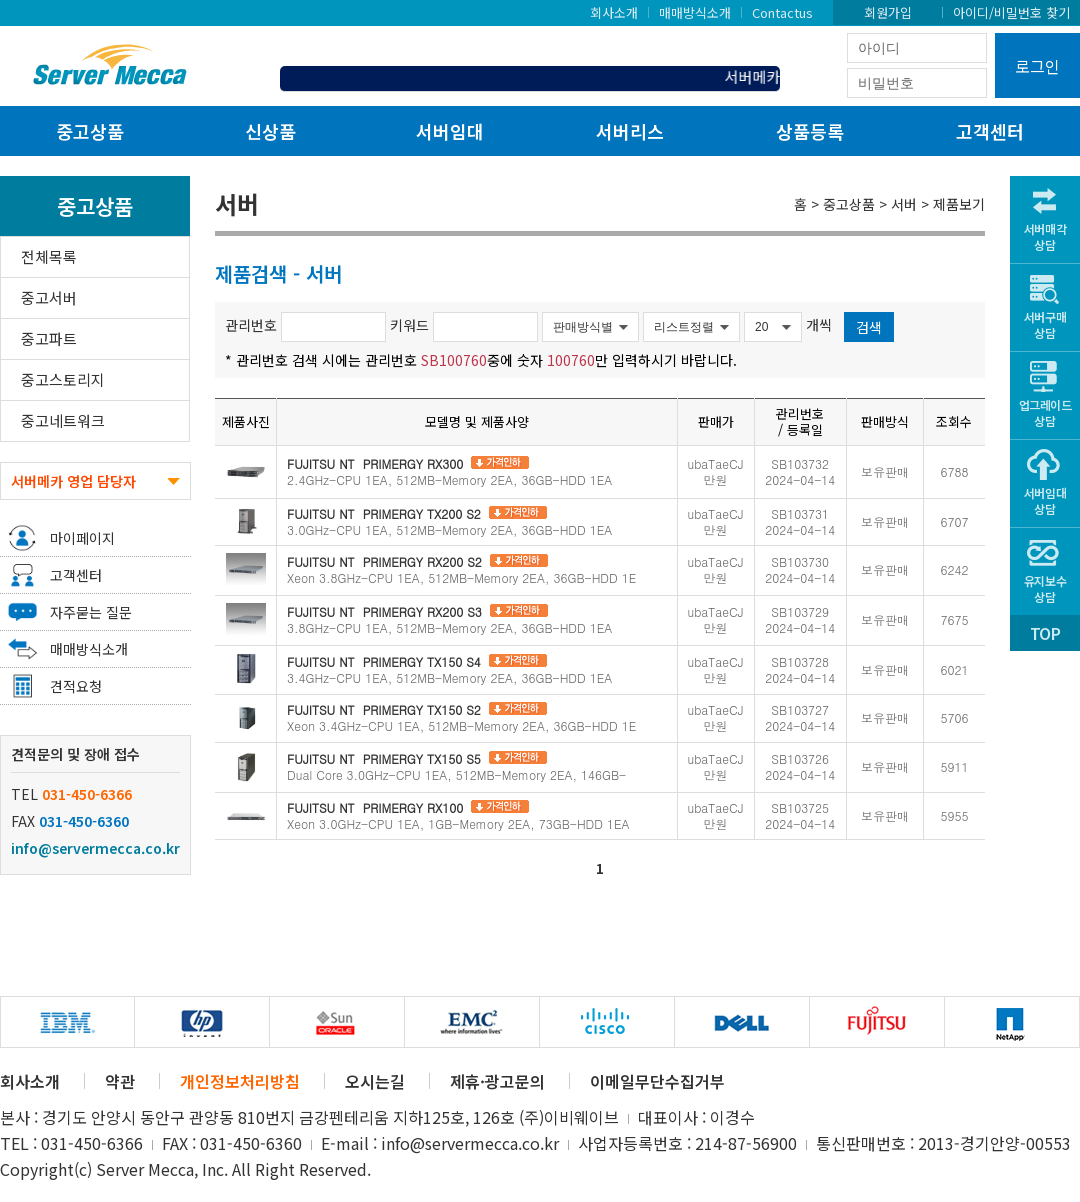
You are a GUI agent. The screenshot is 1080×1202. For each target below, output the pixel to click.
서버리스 (630, 131)
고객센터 (990, 131)
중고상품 (90, 131)
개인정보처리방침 (240, 1081)
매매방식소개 (695, 12)
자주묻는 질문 (91, 612)
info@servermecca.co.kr (95, 848)
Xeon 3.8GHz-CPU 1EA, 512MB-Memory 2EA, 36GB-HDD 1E (461, 569)
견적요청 (76, 686)
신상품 (270, 131)
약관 (120, 1081)
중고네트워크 (63, 420)
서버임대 (450, 131)
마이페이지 (82, 538)
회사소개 (614, 12)
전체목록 (49, 256)
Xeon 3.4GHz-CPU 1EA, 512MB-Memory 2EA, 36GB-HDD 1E (461, 717)
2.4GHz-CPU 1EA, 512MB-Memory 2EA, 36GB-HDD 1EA (449, 471)
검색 (869, 327)
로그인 (1037, 66)
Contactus (782, 12)
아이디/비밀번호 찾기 (1011, 12)
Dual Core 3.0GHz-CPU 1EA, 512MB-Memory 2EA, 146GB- (456, 766)
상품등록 (810, 131)
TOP (1045, 633)
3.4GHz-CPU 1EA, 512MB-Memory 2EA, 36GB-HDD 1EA (449, 669)
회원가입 (888, 12)
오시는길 (375, 1081)
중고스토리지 (63, 379)
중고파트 (49, 338)
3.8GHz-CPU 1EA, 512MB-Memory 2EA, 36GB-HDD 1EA (449, 619)
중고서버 (49, 297)
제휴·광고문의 (497, 1081)
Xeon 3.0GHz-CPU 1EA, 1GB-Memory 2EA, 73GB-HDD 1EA (458, 815)
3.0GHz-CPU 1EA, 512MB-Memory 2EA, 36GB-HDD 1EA (449, 521)
